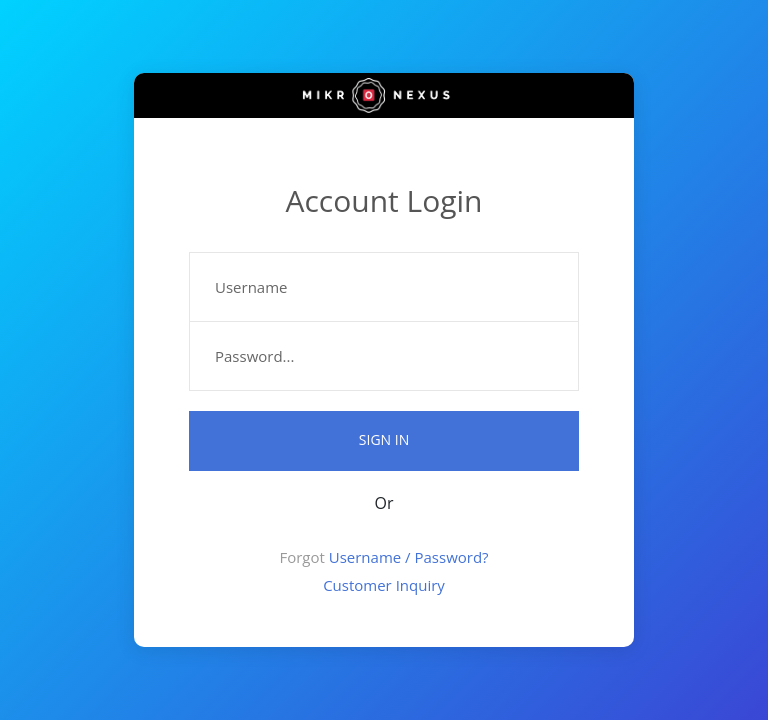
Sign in (384, 439)
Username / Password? (409, 557)
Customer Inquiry (384, 585)
